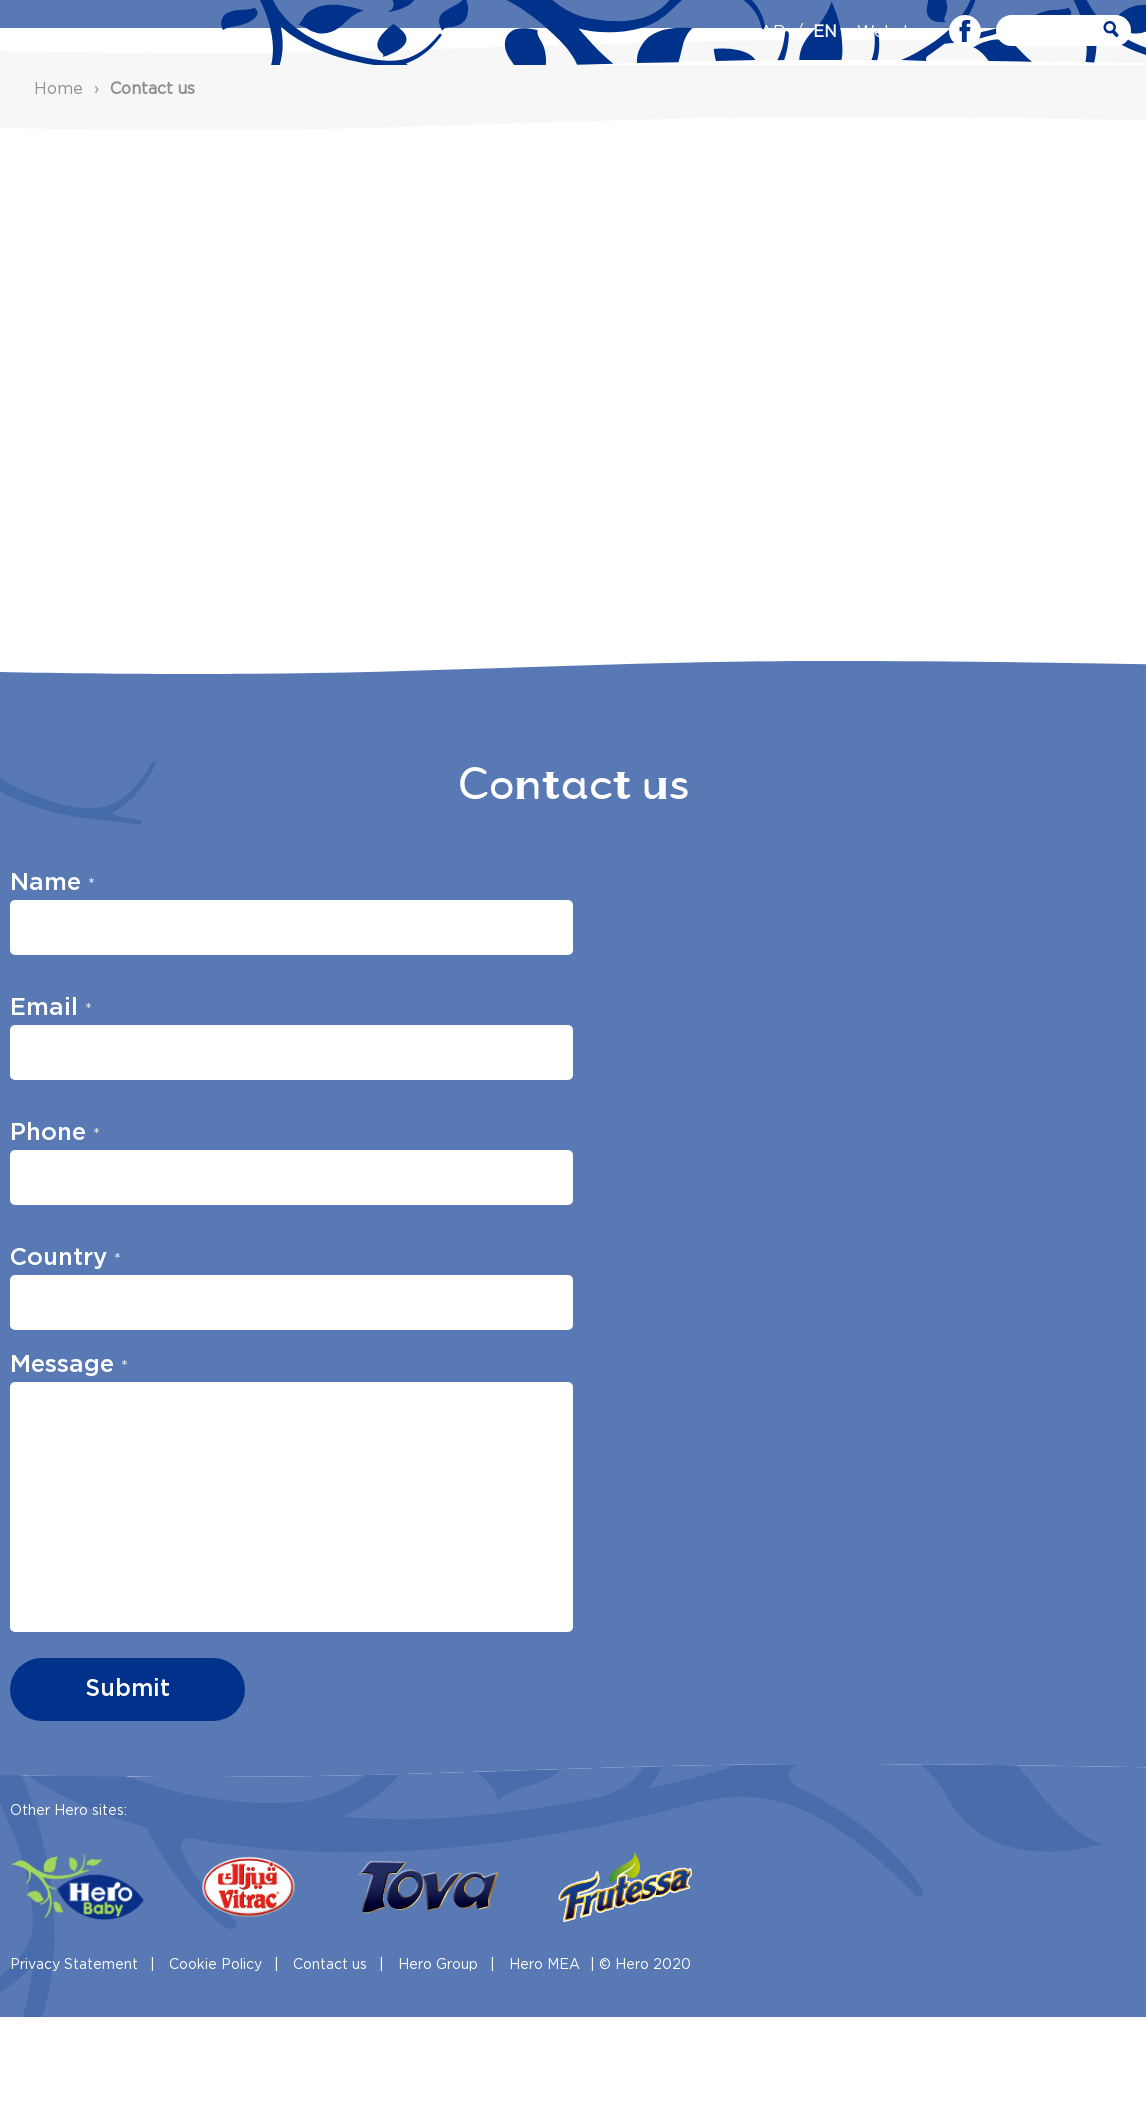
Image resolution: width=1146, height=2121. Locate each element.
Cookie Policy (215, 2069)
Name (52, 988)
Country (65, 1363)
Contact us (330, 2069)
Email (51, 1113)
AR (772, 32)
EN (825, 32)
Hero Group (438, 2069)
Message (69, 1470)
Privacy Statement (74, 2069)
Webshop (895, 32)
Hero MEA (544, 2069)
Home (58, 194)
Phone (55, 1238)
